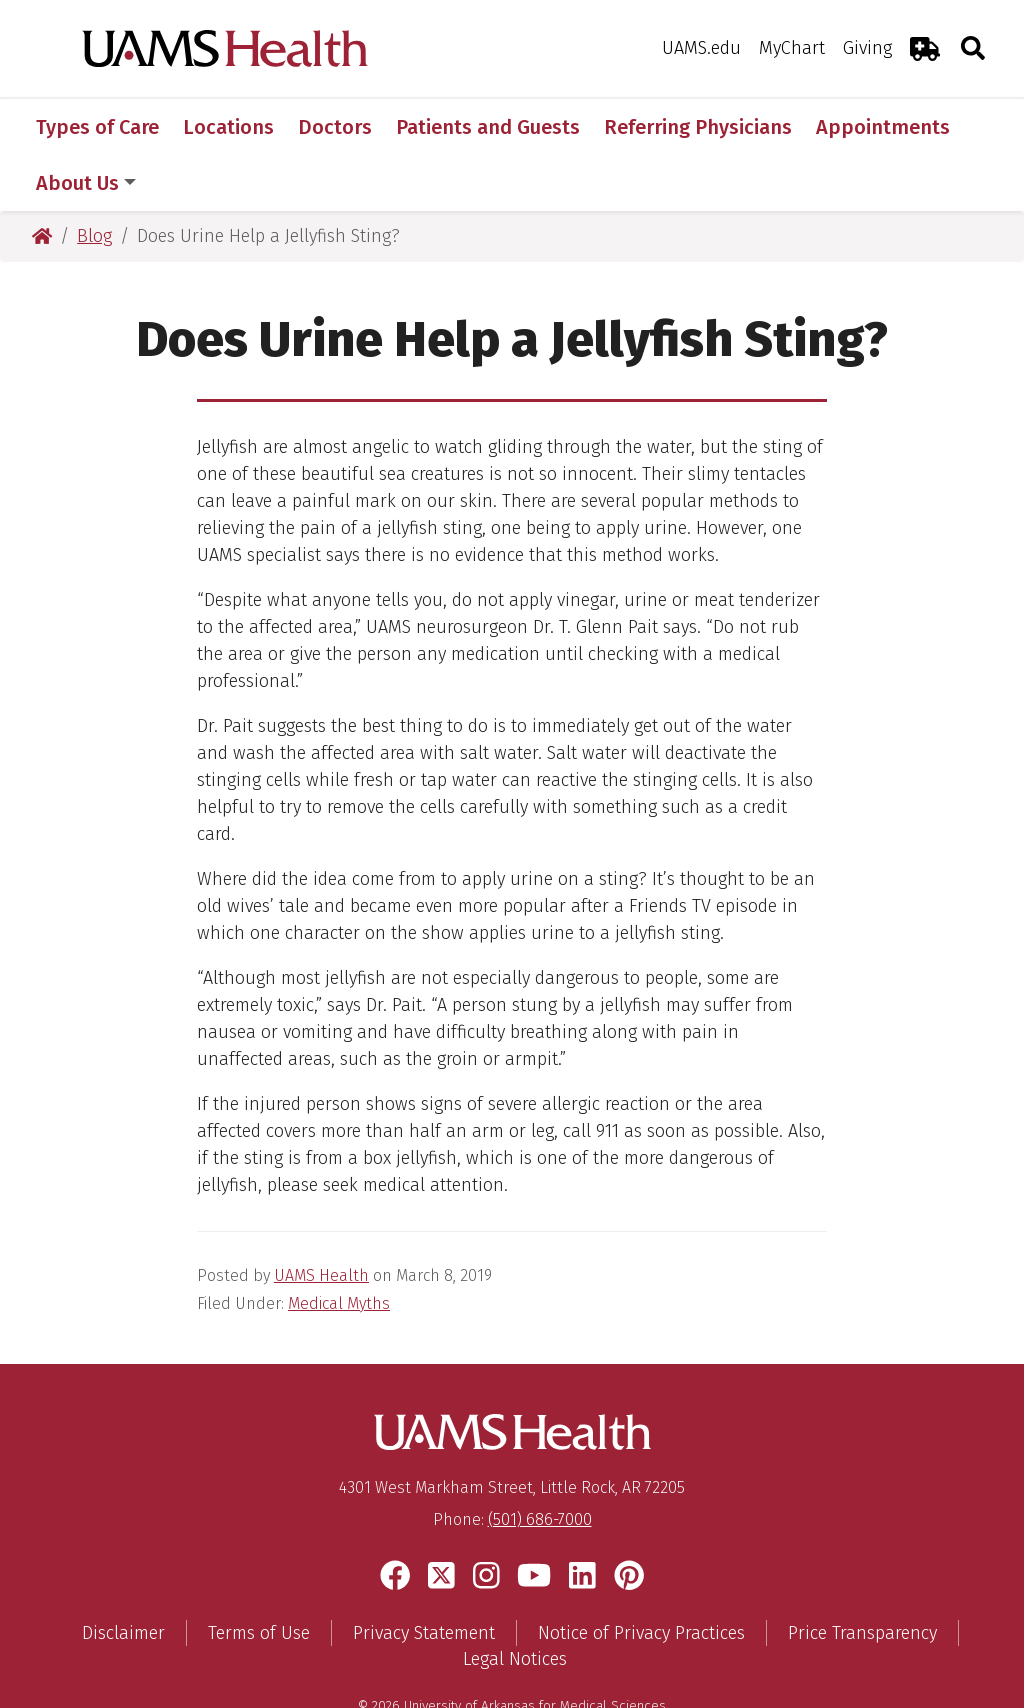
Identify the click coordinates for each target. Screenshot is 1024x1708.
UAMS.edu (701, 48)
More (850, 127)
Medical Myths (339, 1247)
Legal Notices (515, 1603)
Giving (867, 48)
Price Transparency (862, 1577)
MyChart (792, 48)
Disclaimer (123, 1577)
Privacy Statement (424, 1577)
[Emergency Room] (925, 48)
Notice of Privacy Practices (641, 1577)
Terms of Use (259, 1577)
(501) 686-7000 (540, 1463)
